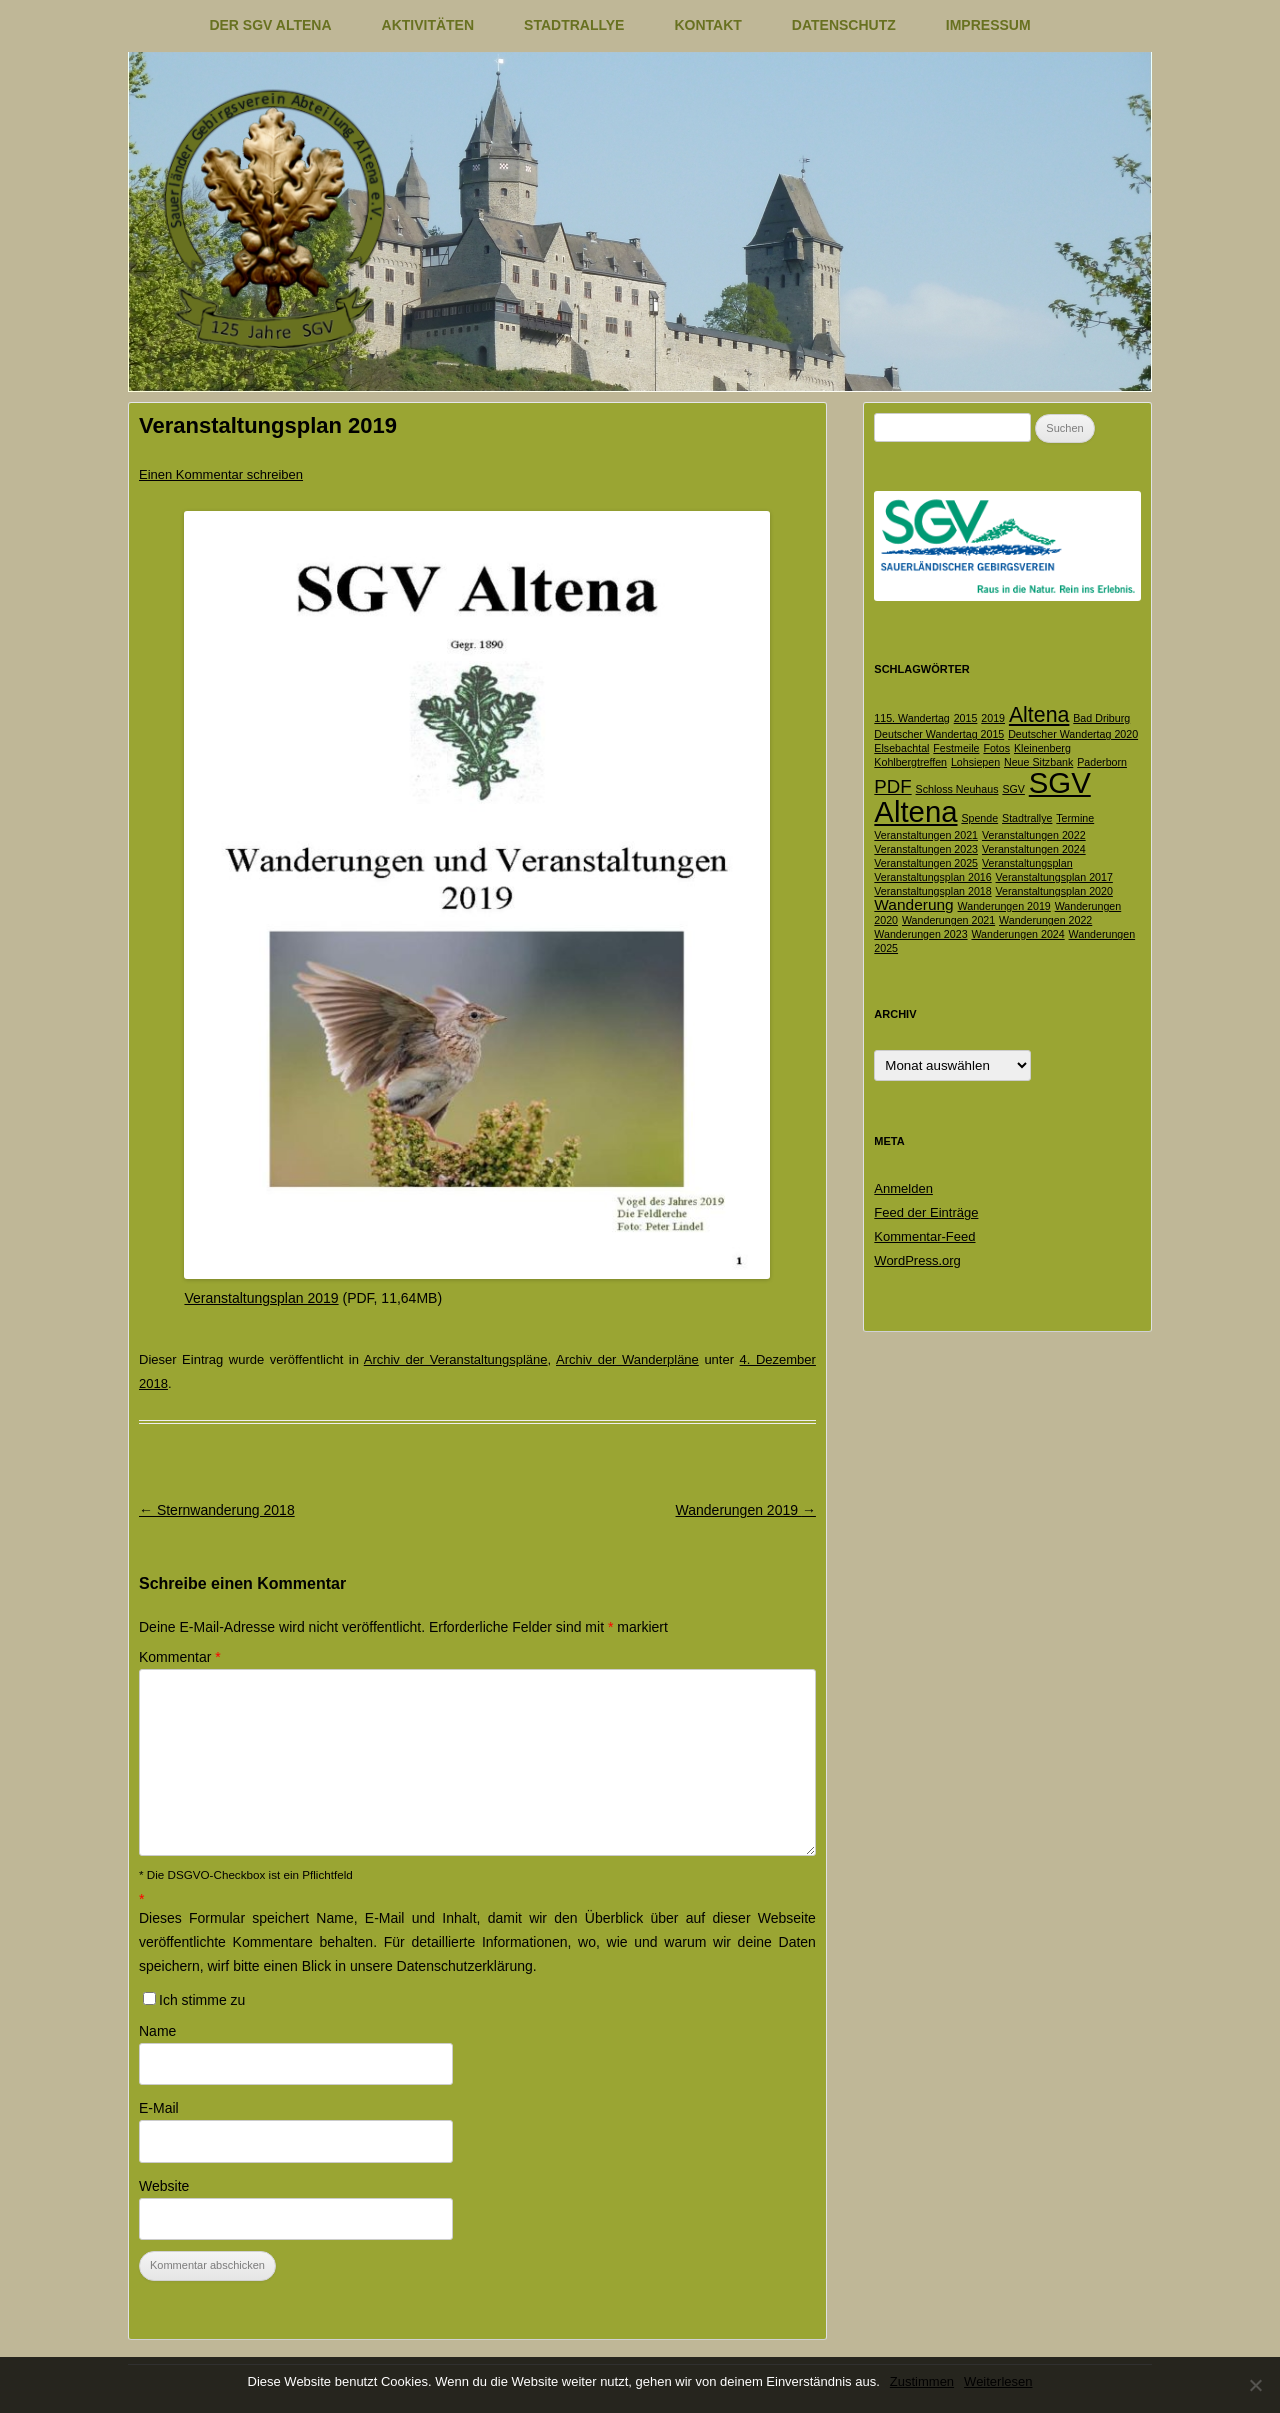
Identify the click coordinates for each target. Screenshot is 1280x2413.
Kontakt (707, 25)
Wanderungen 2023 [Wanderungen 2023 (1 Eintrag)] (920, 934)
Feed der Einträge (926, 1212)
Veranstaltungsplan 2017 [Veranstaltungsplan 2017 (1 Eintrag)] (1054, 877)
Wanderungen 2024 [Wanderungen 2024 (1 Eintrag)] (1017, 934)
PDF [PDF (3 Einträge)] (892, 786)
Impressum (988, 25)
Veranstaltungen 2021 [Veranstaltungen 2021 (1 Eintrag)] (926, 835)
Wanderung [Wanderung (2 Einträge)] (913, 904)
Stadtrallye (574, 25)
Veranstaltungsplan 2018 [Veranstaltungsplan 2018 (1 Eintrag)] (932, 891)
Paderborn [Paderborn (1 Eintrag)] (1102, 762)
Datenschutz (844, 25)
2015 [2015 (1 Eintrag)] (966, 718)
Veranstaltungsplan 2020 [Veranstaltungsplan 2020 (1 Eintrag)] (1054, 891)
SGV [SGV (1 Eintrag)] (1013, 789)
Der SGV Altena (270, 25)
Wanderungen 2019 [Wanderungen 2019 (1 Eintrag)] (1004, 906)
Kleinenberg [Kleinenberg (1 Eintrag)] (1042, 748)
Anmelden (903, 1188)
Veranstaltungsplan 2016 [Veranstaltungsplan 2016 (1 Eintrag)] (932, 877)
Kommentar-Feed (924, 1236)
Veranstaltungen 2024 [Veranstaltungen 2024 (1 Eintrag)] (1034, 849)
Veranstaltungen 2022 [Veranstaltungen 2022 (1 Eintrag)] (1034, 835)
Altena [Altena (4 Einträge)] (1039, 715)
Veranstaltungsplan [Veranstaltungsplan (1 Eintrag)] (1027, 863)
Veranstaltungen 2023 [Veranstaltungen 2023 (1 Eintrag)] (926, 849)
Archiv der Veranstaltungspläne (456, 1359)
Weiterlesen (998, 2381)
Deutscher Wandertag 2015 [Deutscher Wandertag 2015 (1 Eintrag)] (939, 734)
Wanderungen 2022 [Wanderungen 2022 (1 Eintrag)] (1045, 920)
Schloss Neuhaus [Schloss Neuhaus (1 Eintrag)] (957, 789)
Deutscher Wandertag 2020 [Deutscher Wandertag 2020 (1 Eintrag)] (1073, 734)
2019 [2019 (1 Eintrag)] (993, 718)
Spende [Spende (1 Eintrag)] (979, 818)
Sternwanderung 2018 (217, 1510)
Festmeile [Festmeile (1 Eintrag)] (956, 748)
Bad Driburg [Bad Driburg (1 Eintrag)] (1101, 718)
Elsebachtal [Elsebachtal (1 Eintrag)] (901, 748)
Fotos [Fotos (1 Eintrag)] (996, 748)
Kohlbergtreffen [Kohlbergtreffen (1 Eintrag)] (910, 762)
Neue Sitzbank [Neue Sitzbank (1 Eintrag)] (1038, 762)
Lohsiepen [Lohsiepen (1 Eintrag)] (975, 762)
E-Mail (159, 2108)
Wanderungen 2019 (746, 1510)
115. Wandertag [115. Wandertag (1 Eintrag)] (911, 718)
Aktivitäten (428, 25)
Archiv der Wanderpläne (627, 1359)
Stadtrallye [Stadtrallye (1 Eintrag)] (1027, 818)
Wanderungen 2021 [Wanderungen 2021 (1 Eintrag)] (948, 920)
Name (157, 2031)
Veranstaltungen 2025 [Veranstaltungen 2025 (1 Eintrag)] (926, 863)
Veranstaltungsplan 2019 (261, 1298)
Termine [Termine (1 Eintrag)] (1075, 818)
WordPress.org (917, 1260)
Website (164, 2186)
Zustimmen (922, 2381)
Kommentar (180, 1657)
